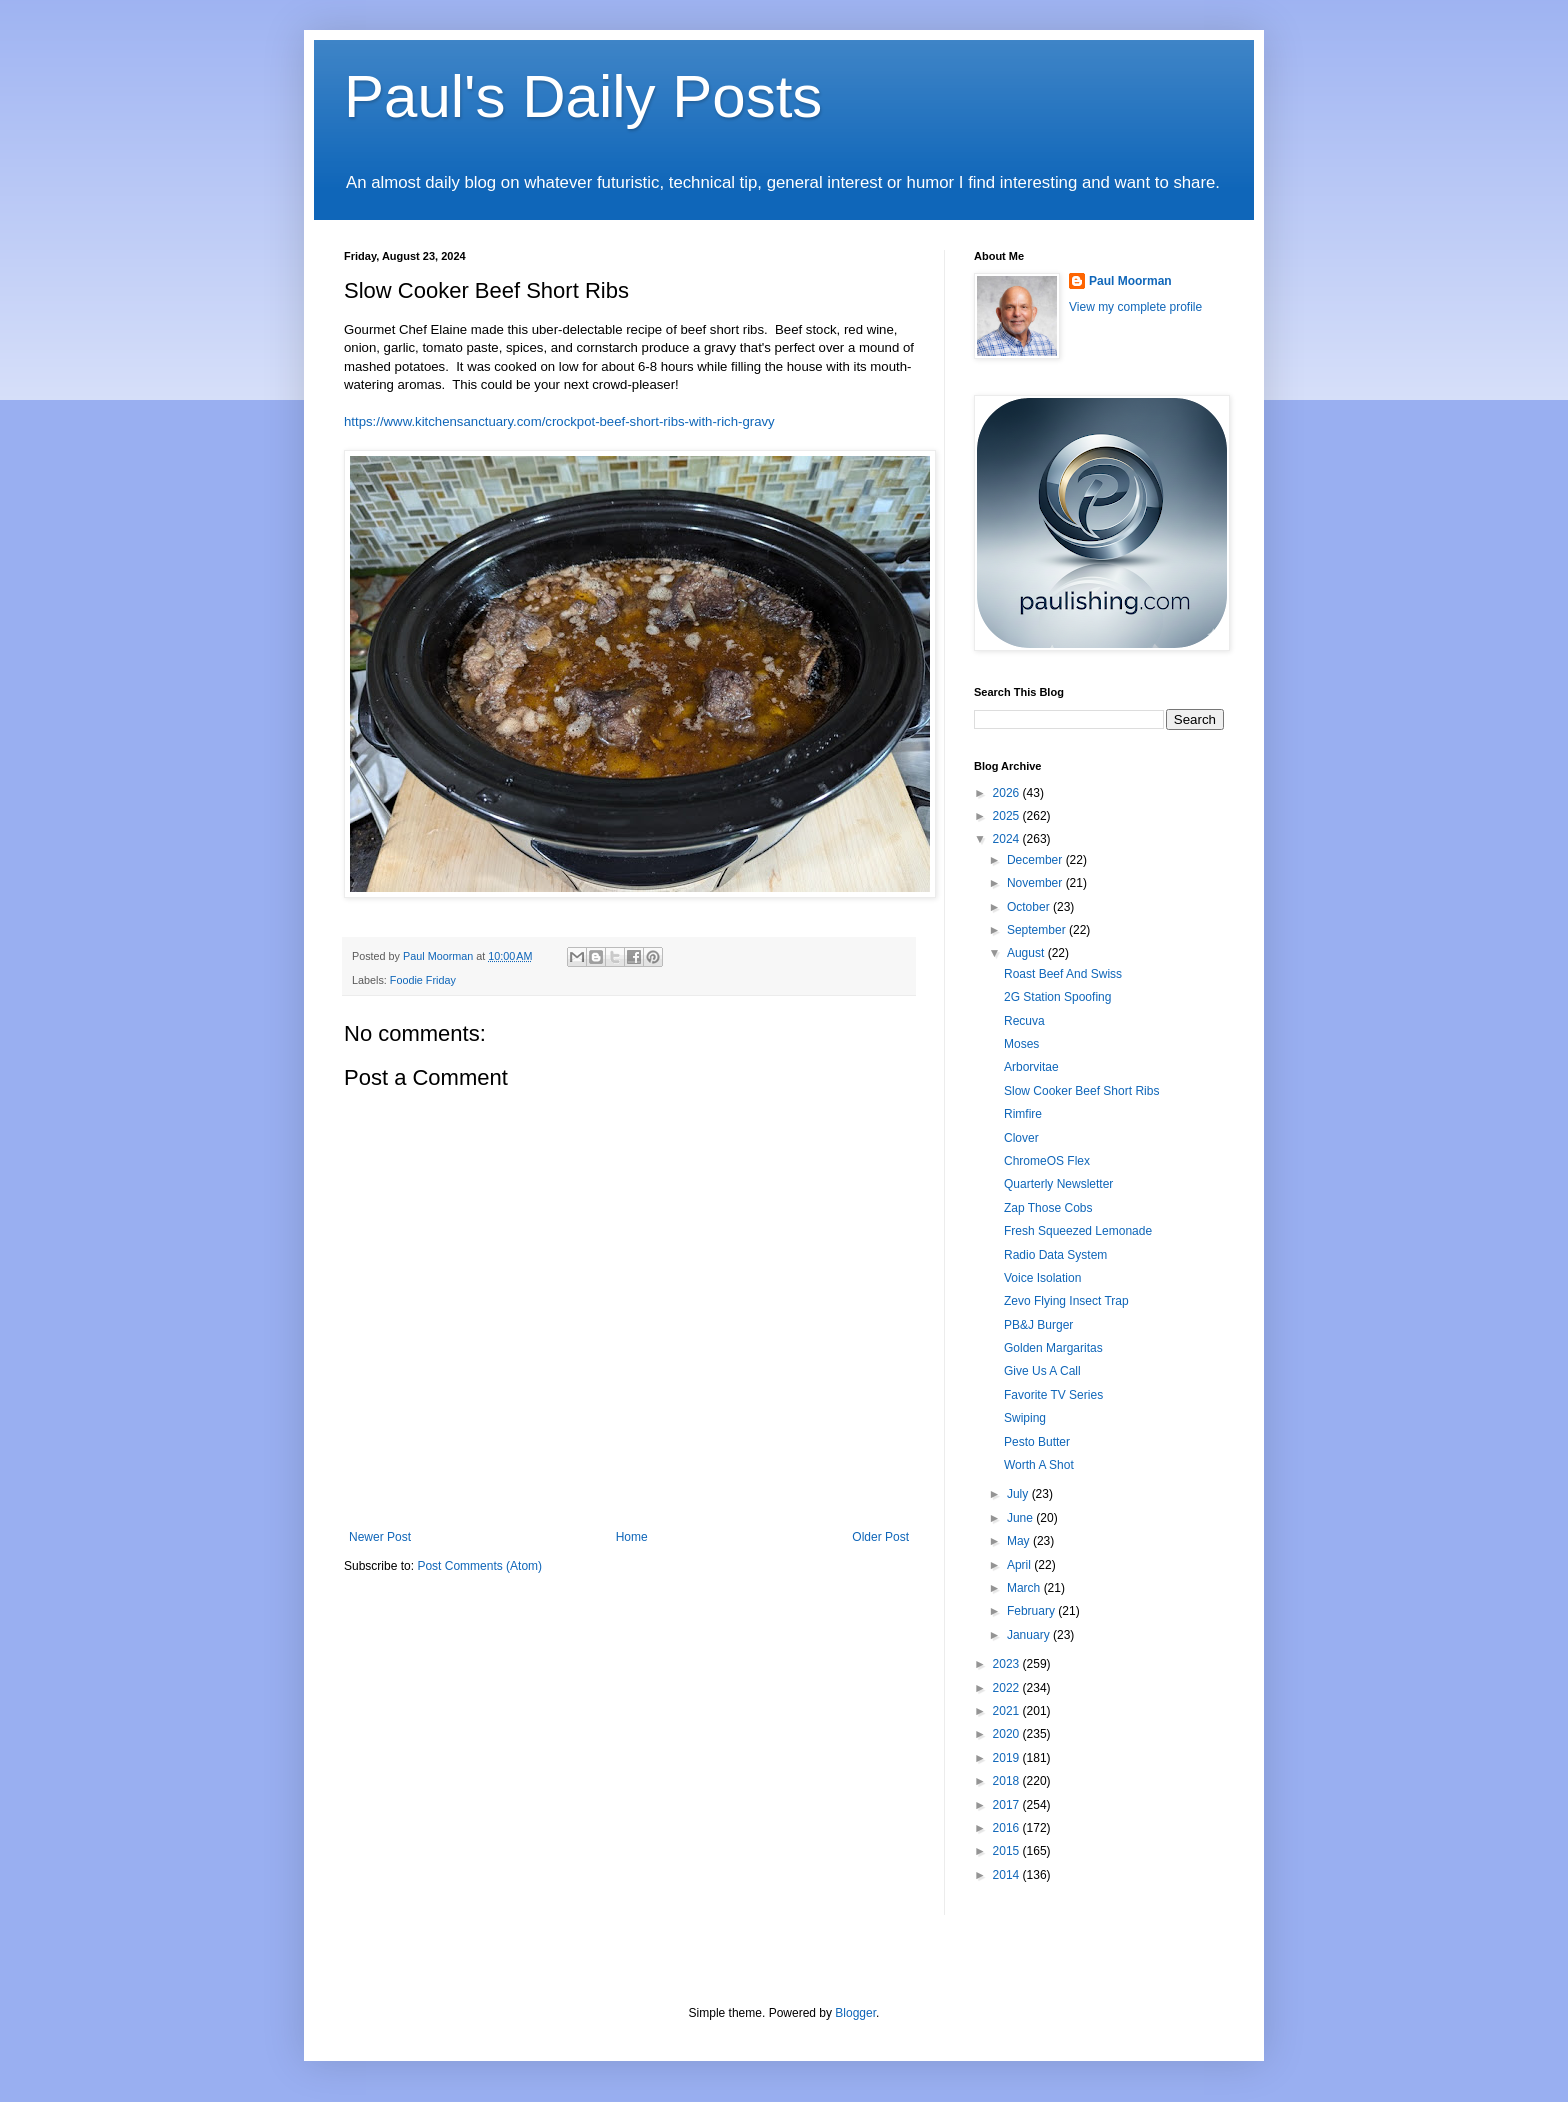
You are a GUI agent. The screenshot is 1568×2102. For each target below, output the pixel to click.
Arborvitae (1031, 1067)
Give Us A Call (1042, 1371)
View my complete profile (1135, 307)
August (1027, 953)
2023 (1008, 1664)
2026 (1008, 793)
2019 (1008, 1758)
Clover (1021, 1138)
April (1020, 1565)
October (1030, 907)
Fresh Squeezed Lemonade (1078, 1231)
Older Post (880, 1537)
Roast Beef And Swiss (1063, 974)
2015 (1008, 1851)
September (1038, 930)
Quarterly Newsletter (1058, 1184)
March (1025, 1588)
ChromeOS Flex (1047, 1161)
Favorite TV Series (1053, 1395)
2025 (1008, 816)
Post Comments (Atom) (479, 1566)
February (1032, 1611)
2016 (1008, 1828)
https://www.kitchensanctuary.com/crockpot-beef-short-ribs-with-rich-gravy (559, 421)
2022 (1008, 1688)
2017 (1008, 1805)
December (1036, 860)
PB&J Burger (1038, 1325)
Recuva (1024, 1021)
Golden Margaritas (1053, 1348)
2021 (1008, 1711)
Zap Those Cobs (1048, 1208)
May (1020, 1541)
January (1030, 1635)
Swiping (1025, 1418)
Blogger (855, 2013)
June (1021, 1518)
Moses (1021, 1044)
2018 (1008, 1781)
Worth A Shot (1039, 1465)
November (1036, 883)
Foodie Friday (423, 980)
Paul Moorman (1130, 281)
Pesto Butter (1037, 1442)
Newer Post (380, 1537)
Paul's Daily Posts (583, 96)
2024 (1008, 839)
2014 (1008, 1875)
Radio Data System (1055, 1255)
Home (632, 1537)
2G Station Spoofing (1057, 997)
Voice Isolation (1042, 1278)
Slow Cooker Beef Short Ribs (1081, 1091)
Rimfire (1023, 1114)
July (1019, 1494)
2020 (1008, 1734)
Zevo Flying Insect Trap (1066, 1301)
